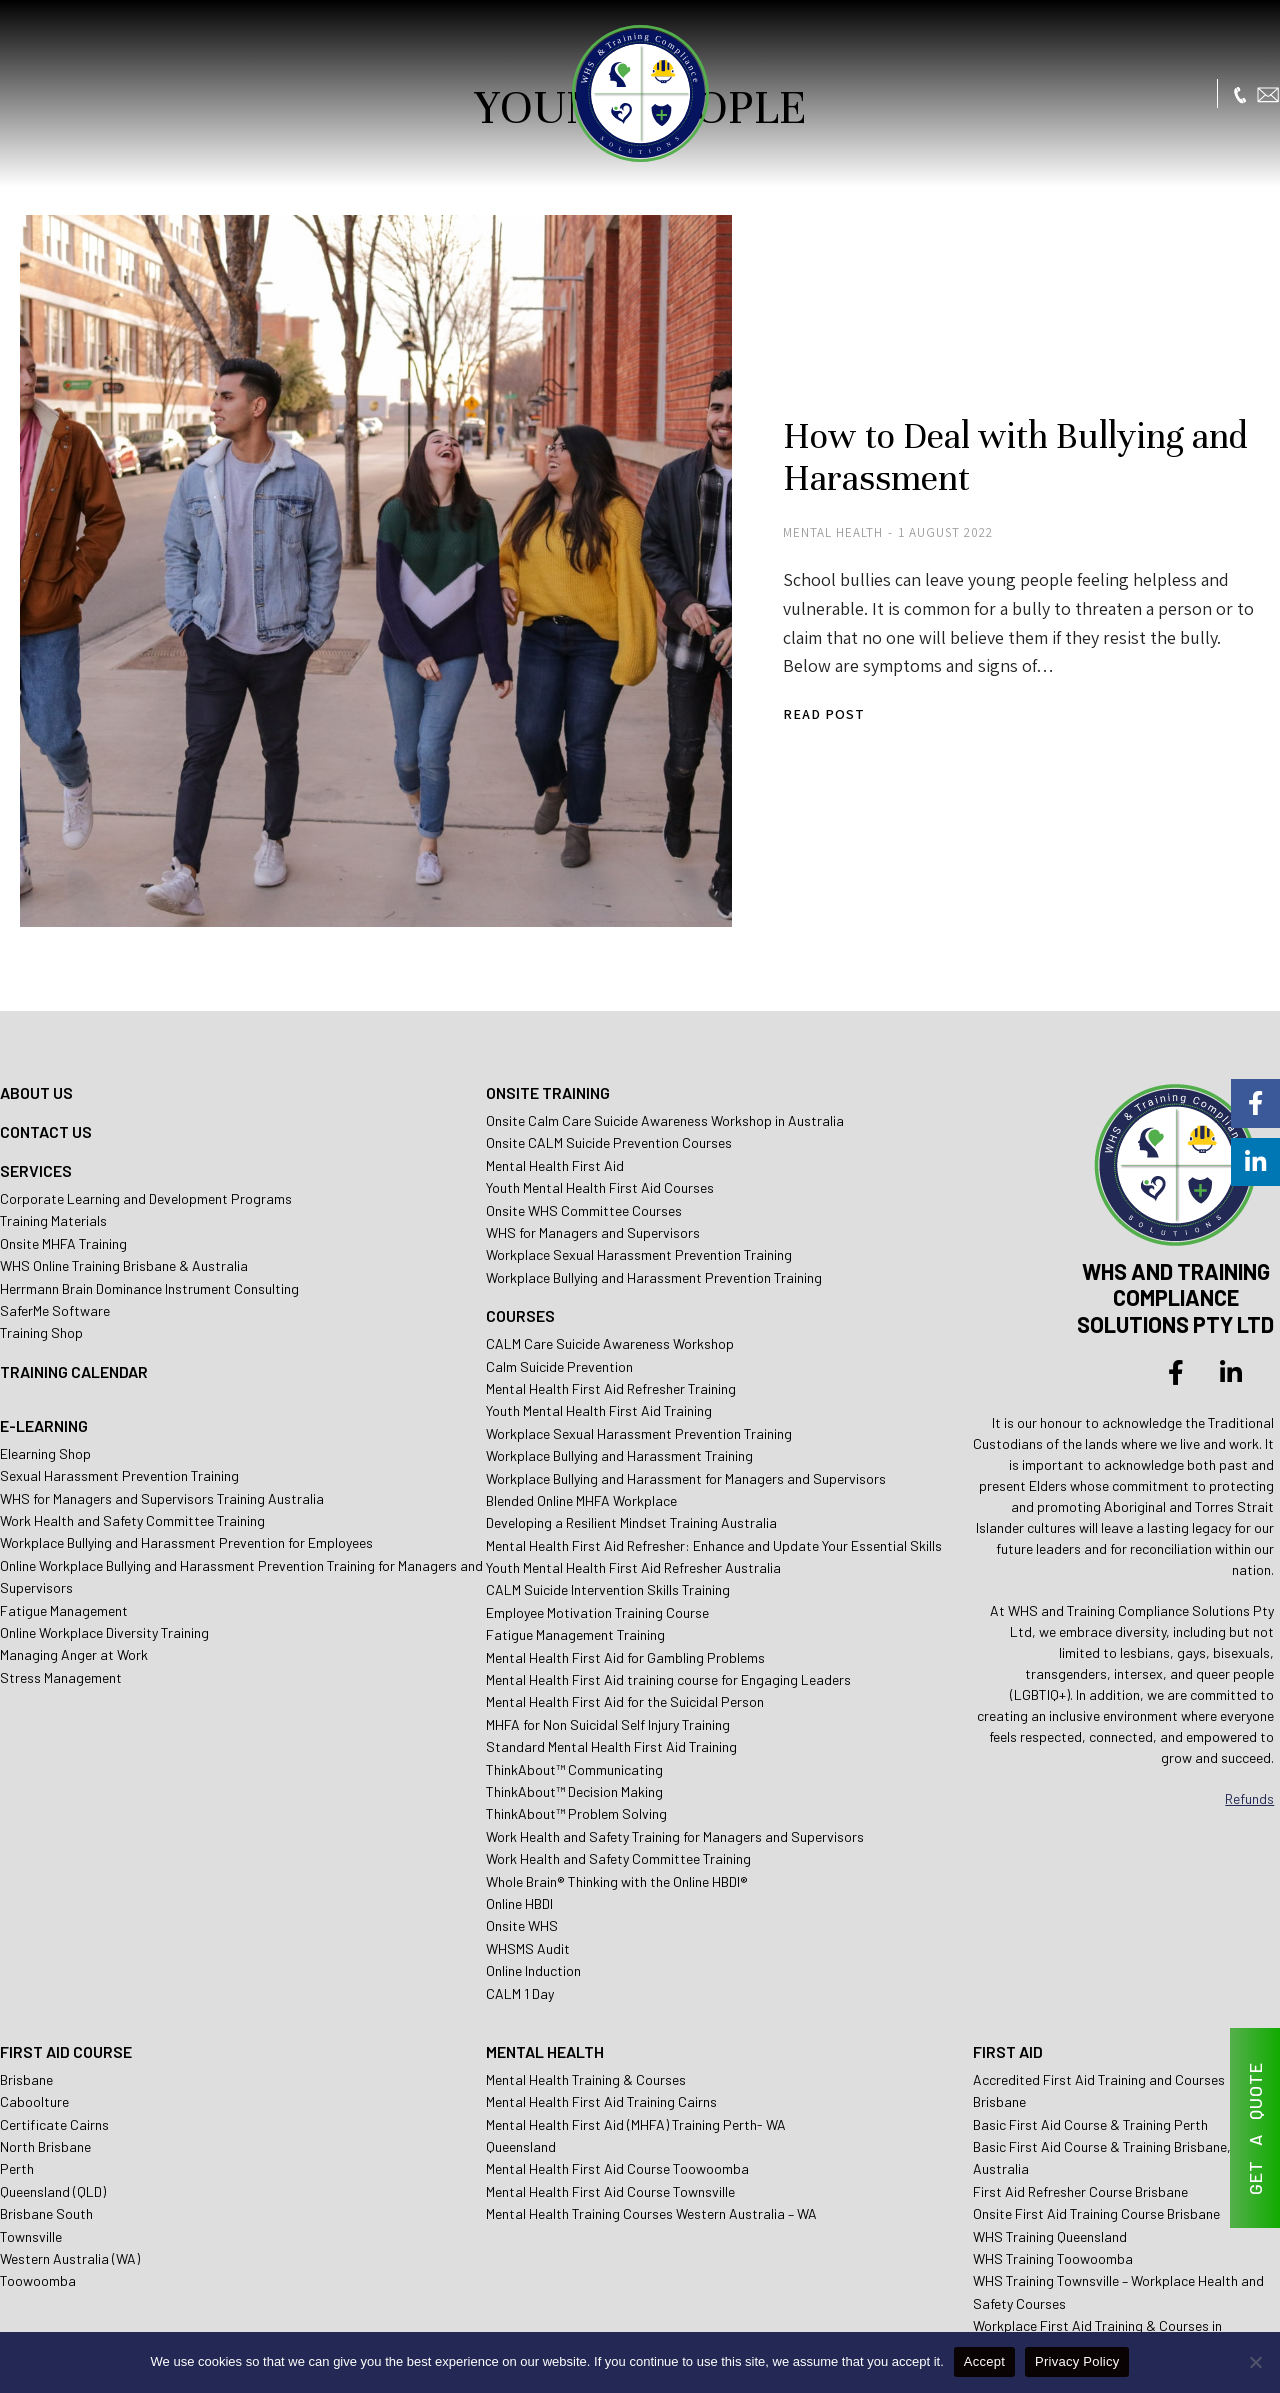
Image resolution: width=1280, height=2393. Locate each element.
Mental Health (750, 500)
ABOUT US (36, 996)
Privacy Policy (1077, 2361)
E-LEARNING (44, 1329)
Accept (984, 2361)
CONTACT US (46, 1035)
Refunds (1249, 1702)
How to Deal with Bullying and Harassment (939, 424)
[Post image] (330, 525)
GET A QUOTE (1255, 2128)
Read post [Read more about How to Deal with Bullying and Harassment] (741, 653)
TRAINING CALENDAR (74, 1275)
